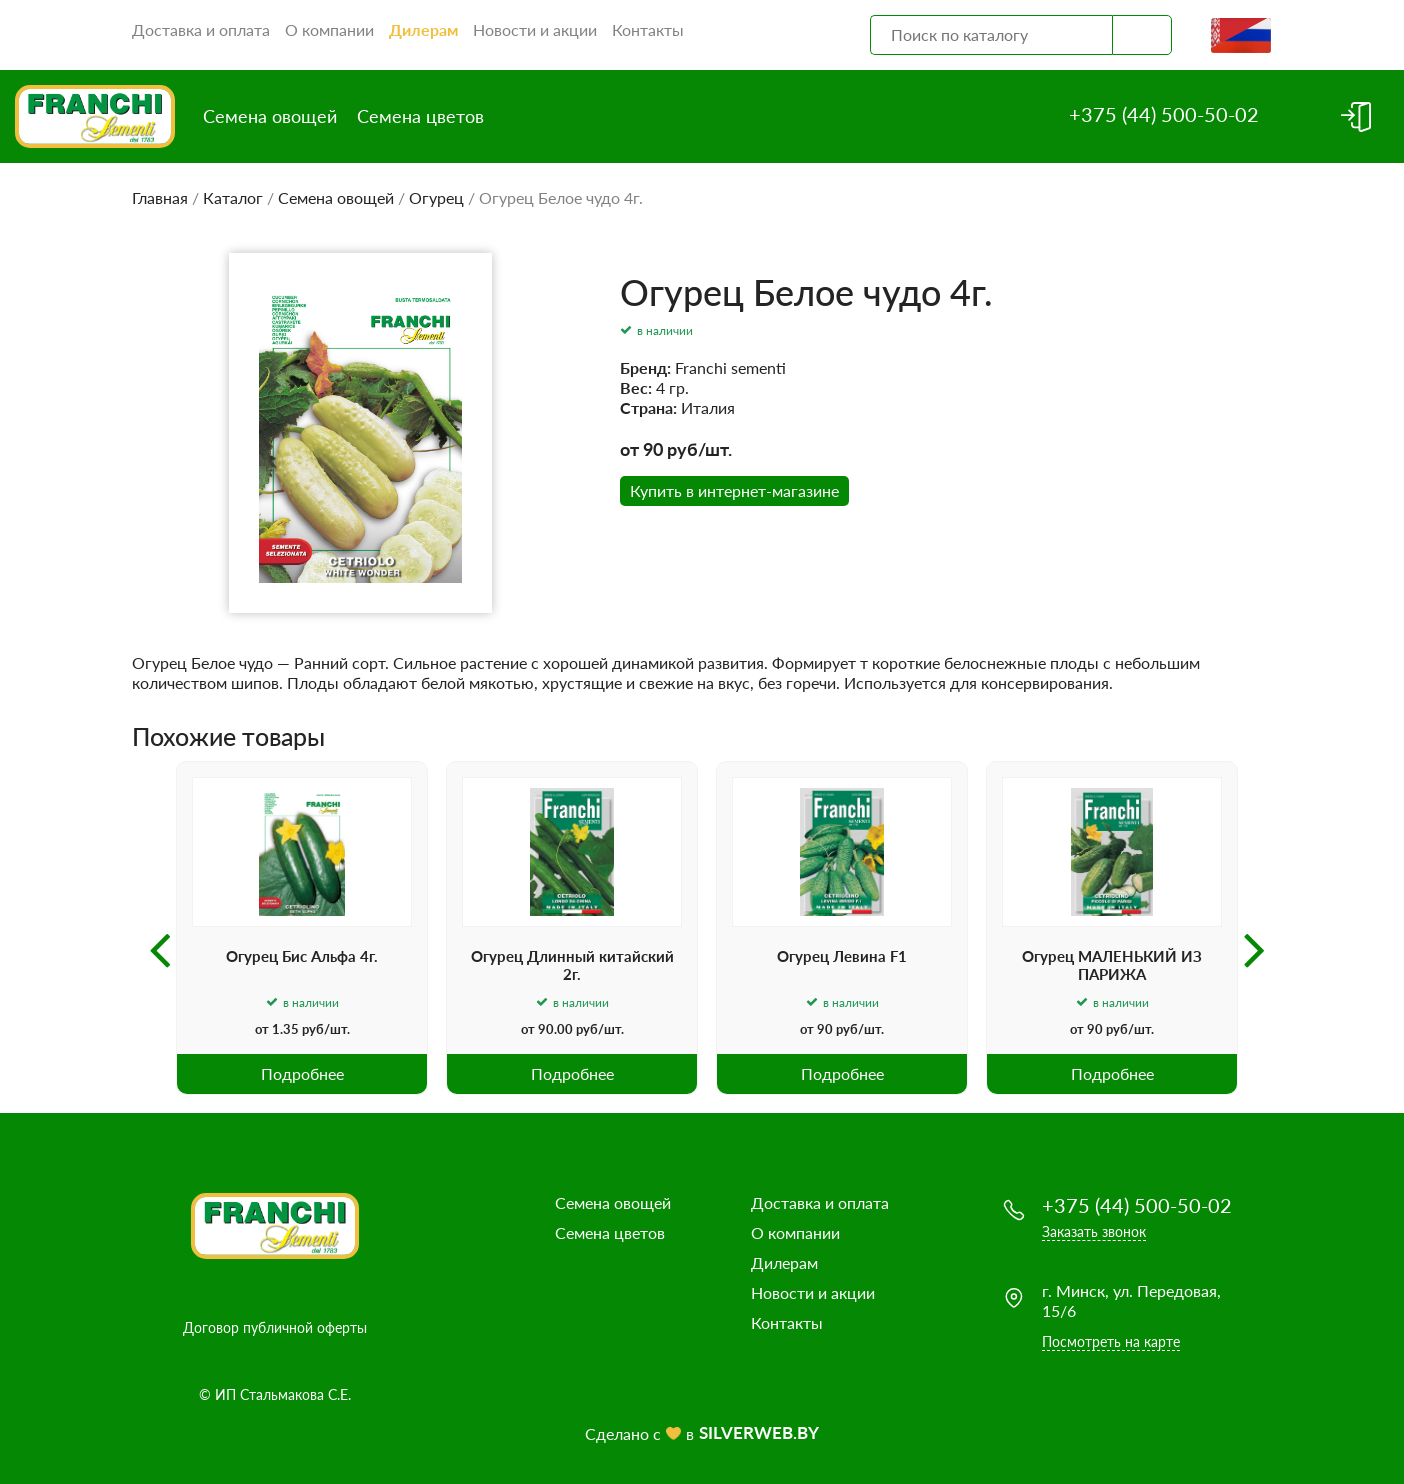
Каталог (233, 197)
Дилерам (423, 29)
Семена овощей (270, 116)
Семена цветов (420, 116)
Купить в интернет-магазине (734, 490)
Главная (160, 197)
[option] (302, 928)
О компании (329, 29)
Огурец (436, 197)
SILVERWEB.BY (759, 1432)
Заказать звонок (1094, 1231)
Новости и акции (535, 29)
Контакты (648, 29)
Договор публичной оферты (275, 1327)
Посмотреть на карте (1111, 1341)
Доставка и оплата (201, 29)
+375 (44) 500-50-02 (1164, 114)
